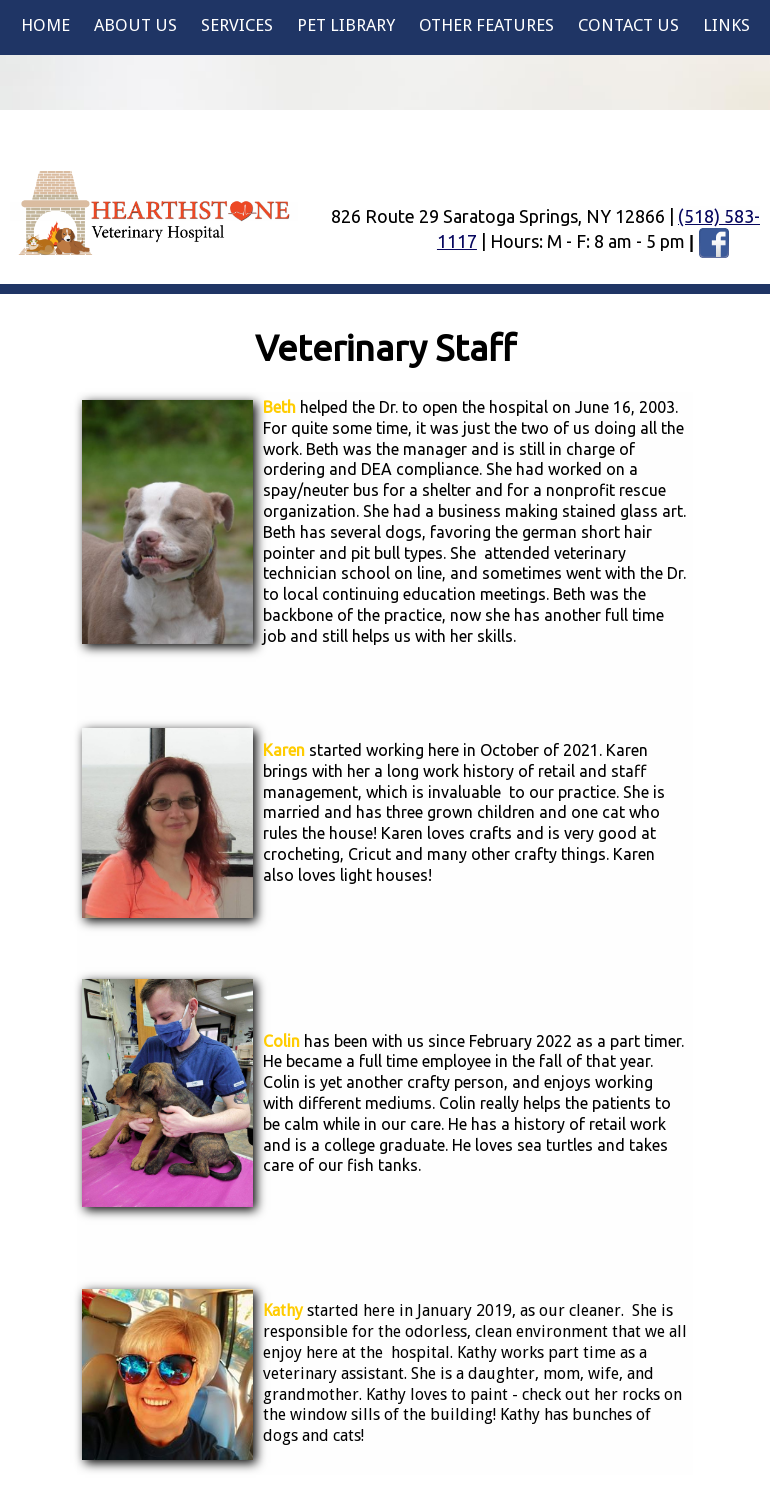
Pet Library (346, 25)
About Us (135, 25)
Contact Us (628, 25)
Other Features (486, 25)
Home (45, 25)
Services (237, 25)
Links (726, 25)
